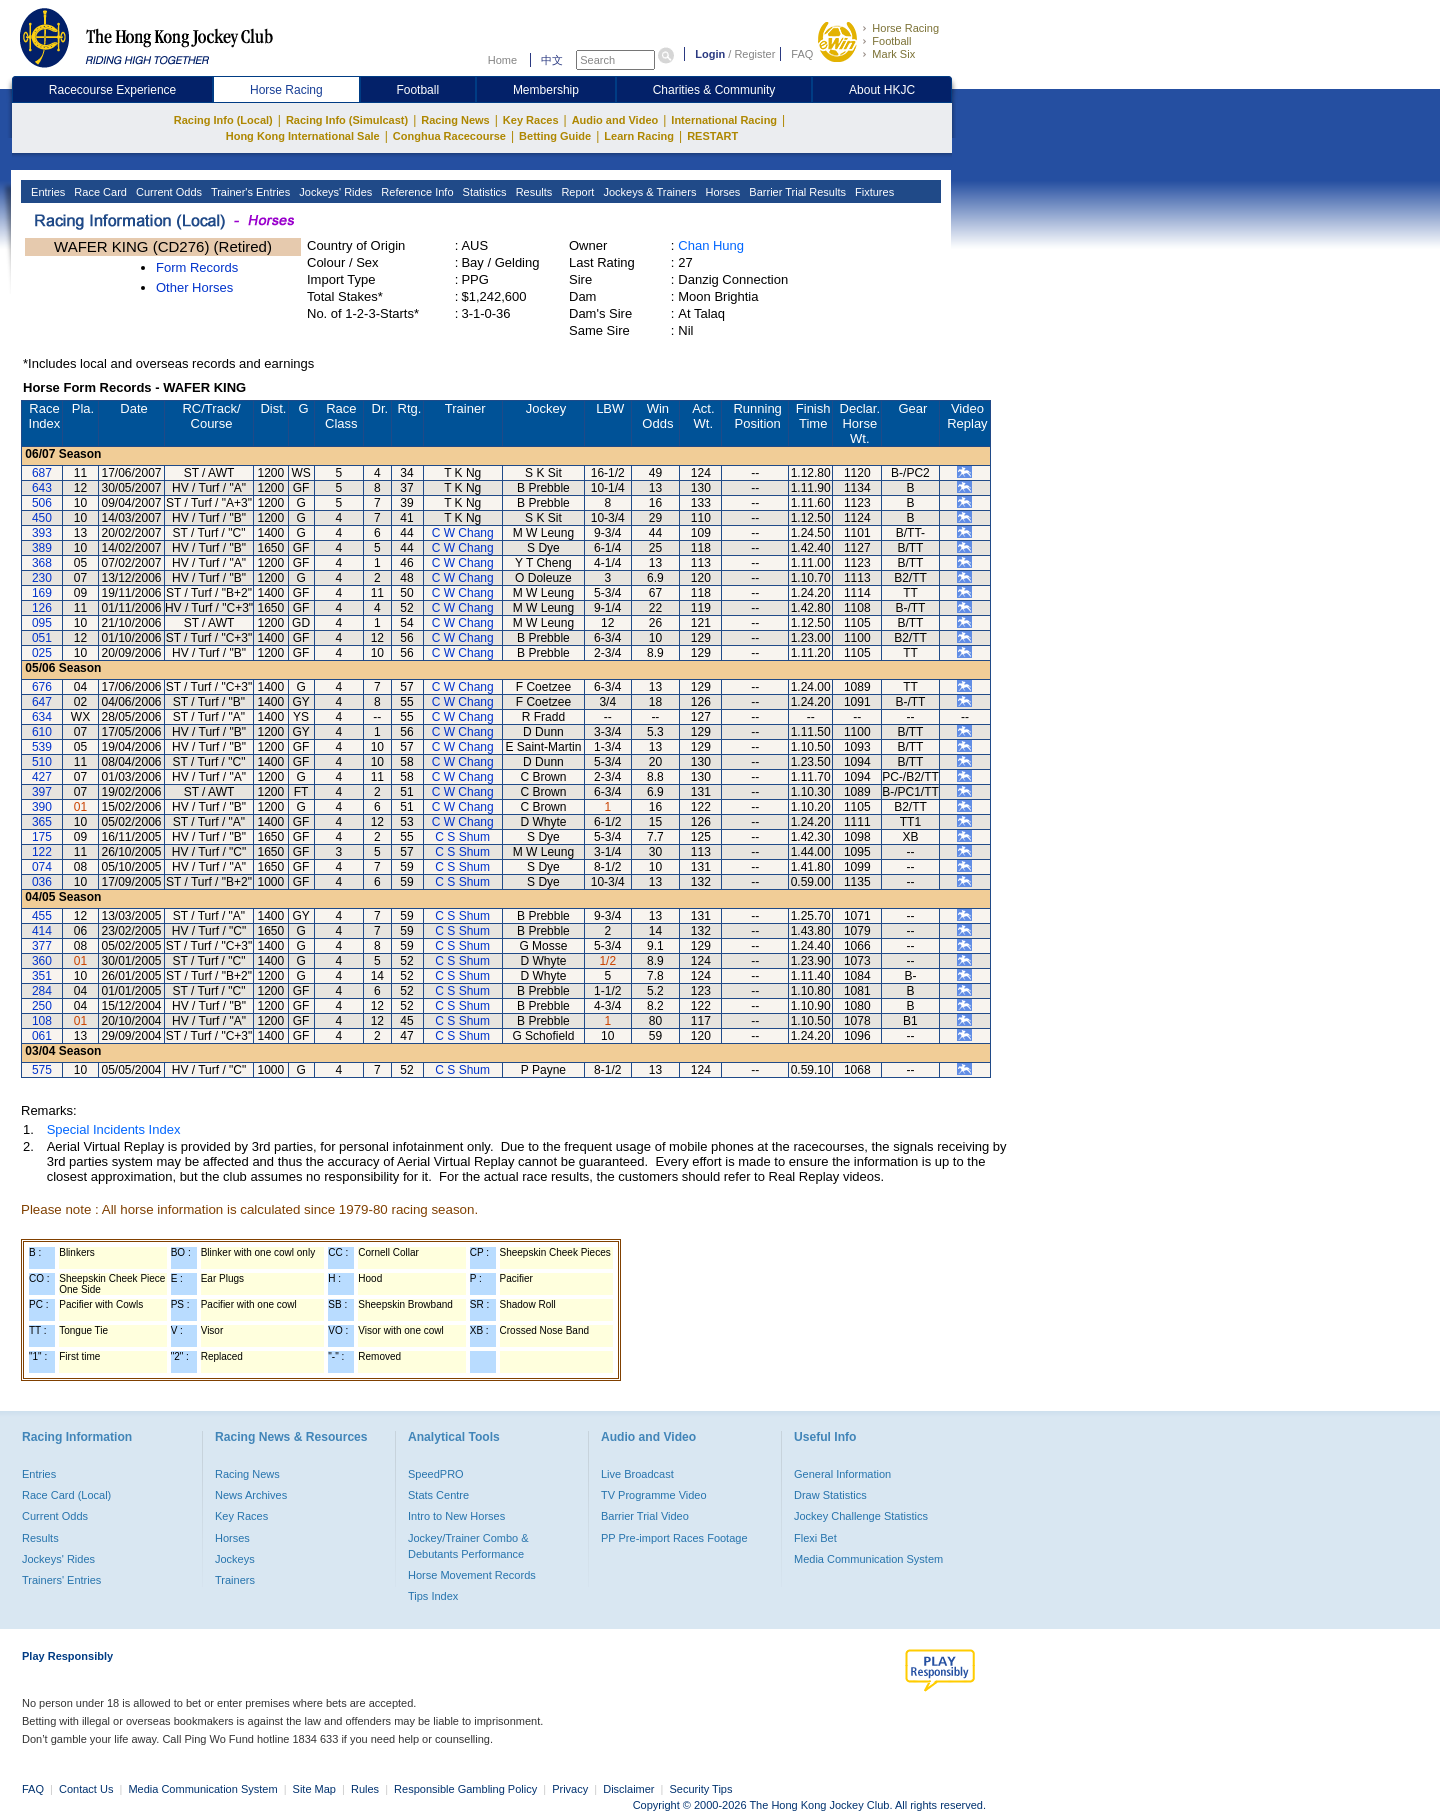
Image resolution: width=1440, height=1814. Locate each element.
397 (42, 792)
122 (42, 852)
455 (42, 916)
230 (42, 578)
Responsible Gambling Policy (465, 1789)
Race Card (99, 192)
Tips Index (433, 1596)
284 (42, 991)
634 (42, 717)
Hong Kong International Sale (303, 136)
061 (42, 1036)
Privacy (570, 1789)
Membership (546, 90)
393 (42, 533)
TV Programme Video (654, 1495)
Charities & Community (714, 90)
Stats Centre (438, 1495)
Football (891, 41)
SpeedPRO (436, 1474)
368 (42, 563)
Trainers (235, 1580)
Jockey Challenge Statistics (861, 1516)
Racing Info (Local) (223, 120)
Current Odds (167, 192)
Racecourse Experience (112, 90)
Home (502, 60)
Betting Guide (555, 136)
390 (42, 807)
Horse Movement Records (472, 1575)
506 (42, 503)
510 (42, 762)
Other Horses (194, 287)
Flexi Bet (815, 1538)
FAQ (802, 54)
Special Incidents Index (114, 1129)
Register (754, 54)
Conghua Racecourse (449, 136)
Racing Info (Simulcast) (347, 120)
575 (42, 1070)
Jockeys (235, 1559)
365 (42, 822)
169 (42, 593)
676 (42, 687)
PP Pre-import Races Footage (674, 1538)
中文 (552, 60)
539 (42, 747)
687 (42, 473)
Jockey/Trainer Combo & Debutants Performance (468, 1546)
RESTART (712, 136)
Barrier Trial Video (645, 1516)
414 (42, 931)
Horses (721, 192)
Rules (366, 1789)
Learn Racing (639, 136)
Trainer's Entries (249, 192)
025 (42, 653)
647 (42, 702)
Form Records (197, 267)
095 (42, 623)
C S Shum (462, 837)
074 (42, 867)
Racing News (455, 120)
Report (576, 192)
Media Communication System (868, 1559)
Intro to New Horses (456, 1516)
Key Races (531, 120)
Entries (46, 192)
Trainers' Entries (61, 1580)
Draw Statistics (830, 1495)
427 (42, 777)
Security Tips (701, 1789)
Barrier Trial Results (796, 192)
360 (42, 961)
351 (42, 976)
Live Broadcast (637, 1474)
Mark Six (893, 54)
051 (42, 638)
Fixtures (873, 192)
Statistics (483, 192)
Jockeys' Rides (334, 192)
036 (42, 882)
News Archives (251, 1495)
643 (42, 488)
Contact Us (86, 1789)
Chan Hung (711, 245)
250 (42, 1006)
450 (42, 518)
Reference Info (415, 192)
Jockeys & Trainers (648, 192)
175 (42, 837)
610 (42, 732)
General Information (842, 1474)
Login (710, 54)
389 (42, 548)
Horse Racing (905, 28)
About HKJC (882, 90)
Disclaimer (628, 1789)
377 (42, 946)
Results (533, 192)
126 (42, 608)
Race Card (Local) (66, 1495)
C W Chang (463, 533)
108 (42, 1021)
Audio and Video (615, 120)
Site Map (314, 1789)
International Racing (724, 120)
